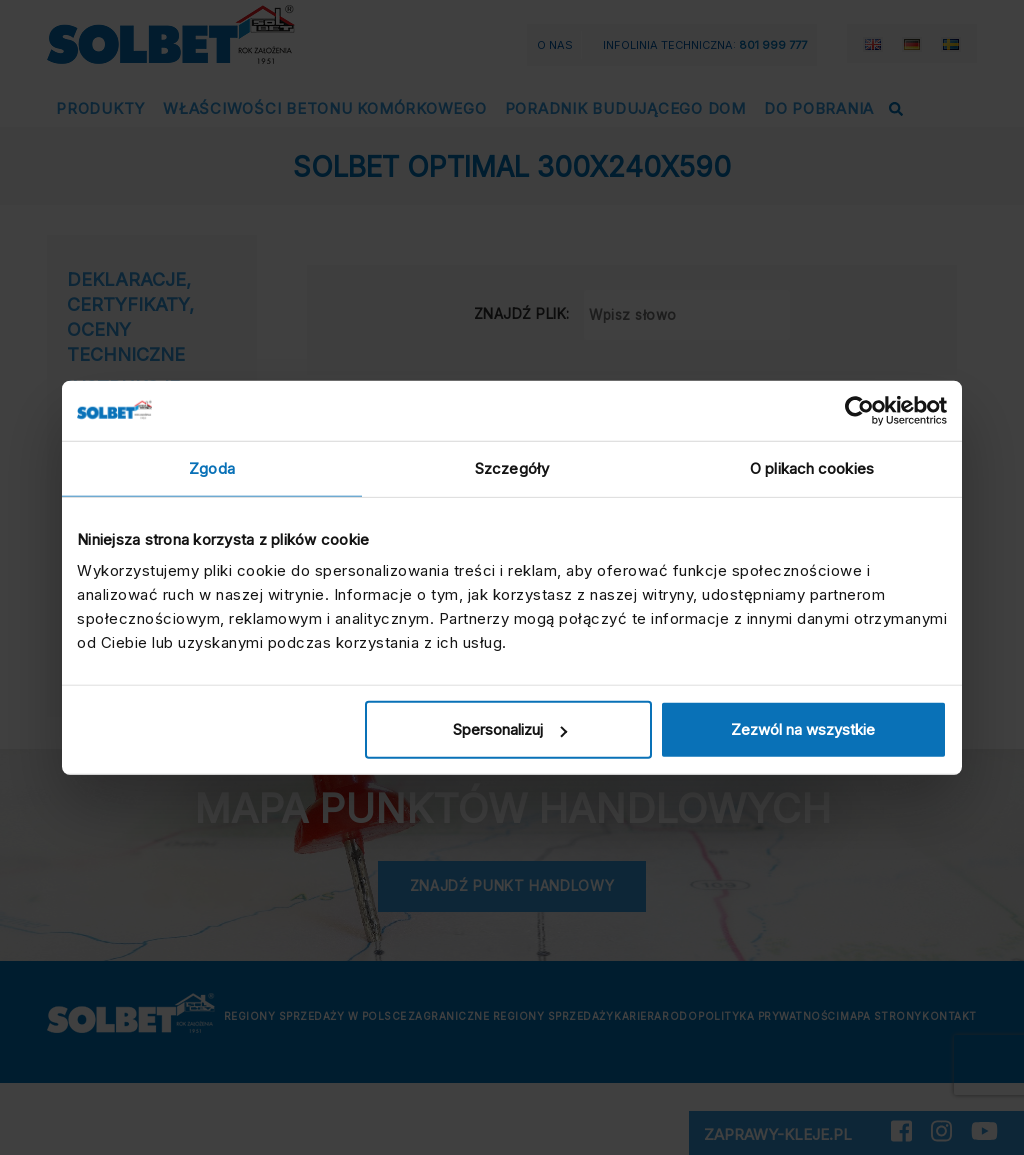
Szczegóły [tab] (512, 467)
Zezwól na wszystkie (803, 729)
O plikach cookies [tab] (812, 467)
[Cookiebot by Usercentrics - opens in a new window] (859, 410)
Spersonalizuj (510, 729)
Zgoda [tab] (212, 467)
